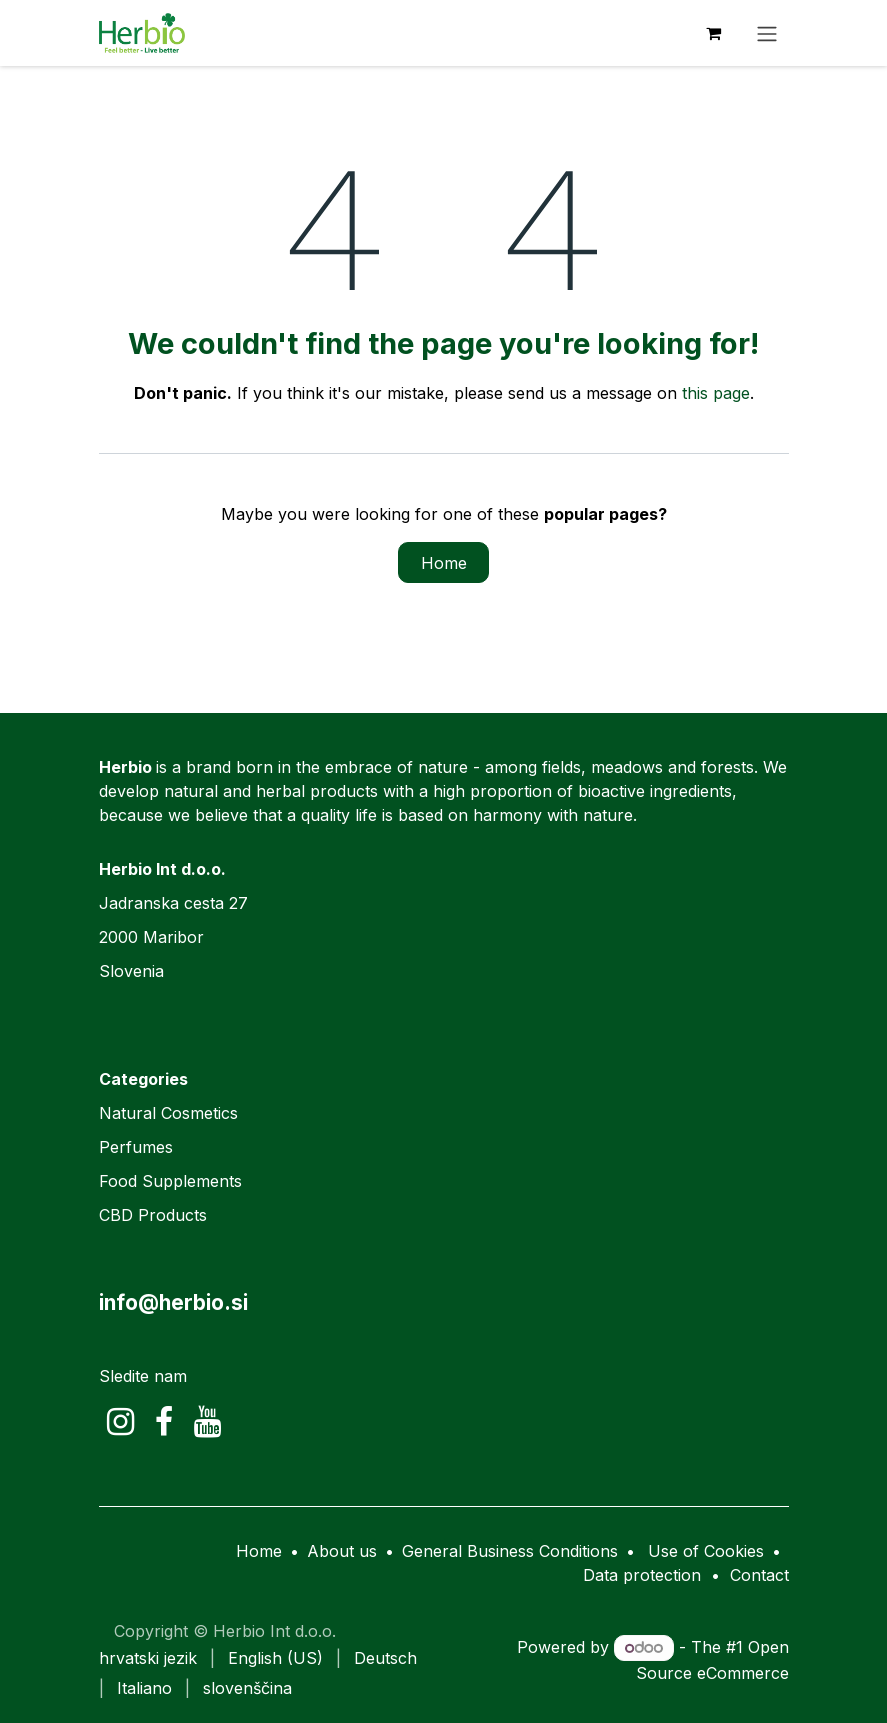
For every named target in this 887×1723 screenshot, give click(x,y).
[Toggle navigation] (767, 33)
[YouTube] (207, 1422)
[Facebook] (164, 1422)
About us (342, 1551)
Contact (759, 1575)
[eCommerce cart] (714, 33)
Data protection (642, 1575)
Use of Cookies (706, 1551)
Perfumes (136, 1147)
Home (444, 563)
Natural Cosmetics (168, 1113)
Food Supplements (170, 1181)
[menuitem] (148, 1658)
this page (716, 393)
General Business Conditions (510, 1551)
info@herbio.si (173, 1302)
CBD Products (153, 1215)
